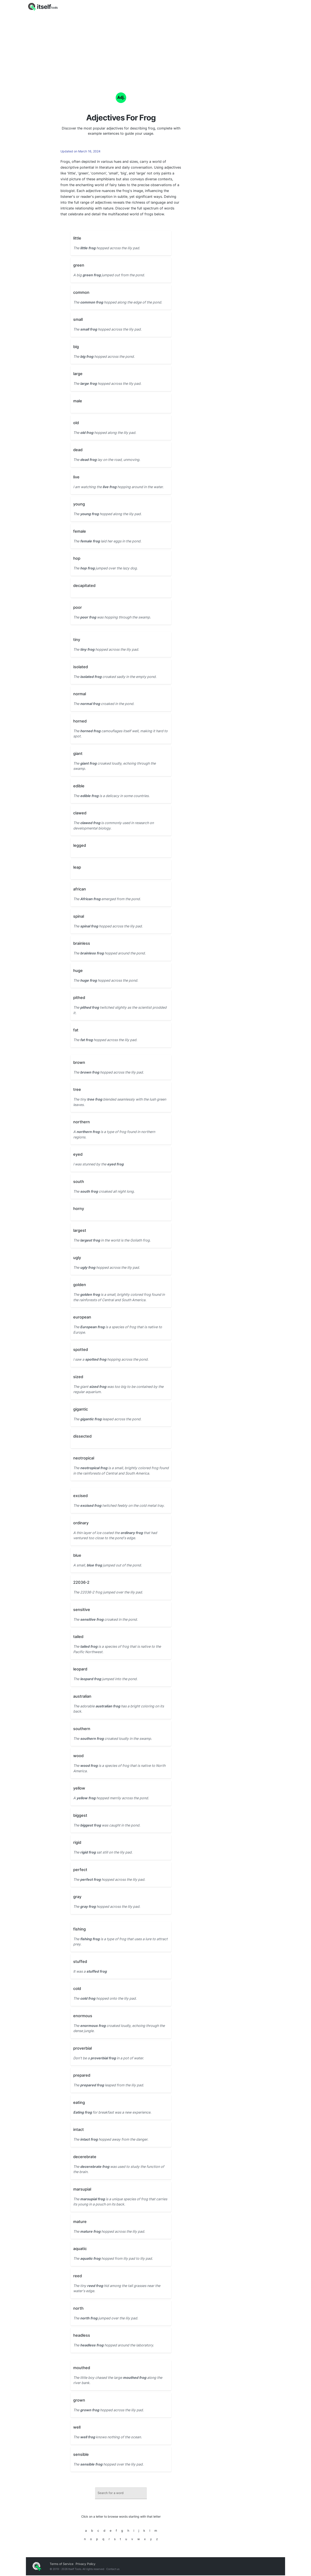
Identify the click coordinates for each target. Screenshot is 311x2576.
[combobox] (121, 2494)
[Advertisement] (250, 145)
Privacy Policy (85, 2564)
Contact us (112, 2569)
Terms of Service (61, 2564)
